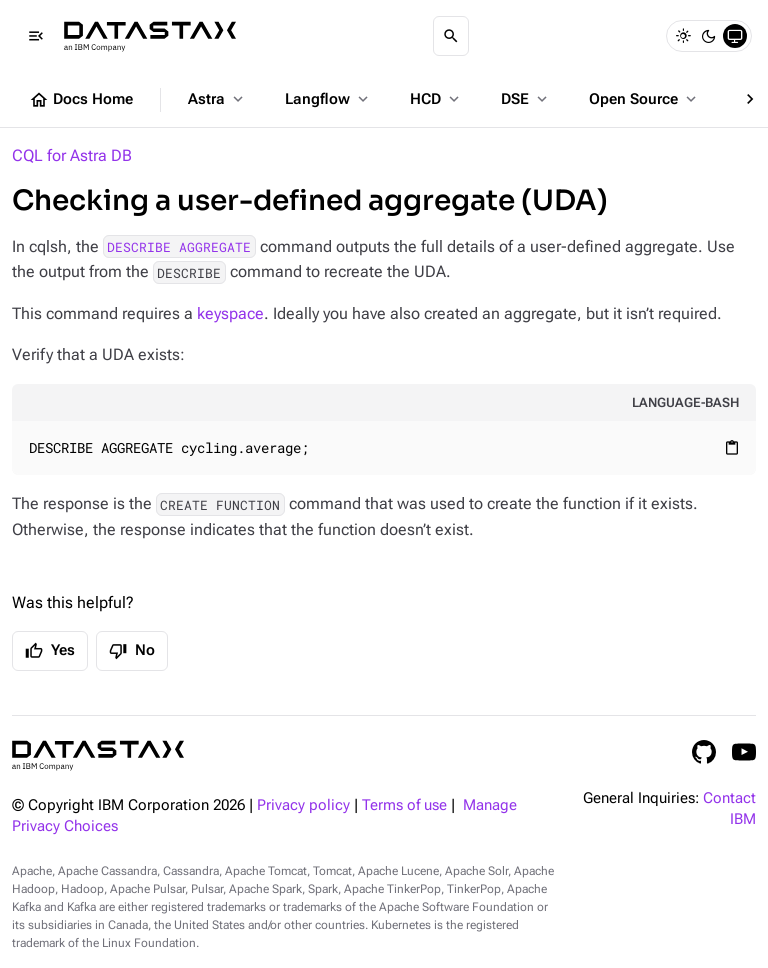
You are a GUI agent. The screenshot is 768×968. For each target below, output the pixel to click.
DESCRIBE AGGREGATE (179, 247)
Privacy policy (303, 805)
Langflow (328, 99)
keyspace (230, 313)
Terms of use (404, 805)
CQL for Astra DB (72, 155)
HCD (436, 99)
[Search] (451, 36)
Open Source (644, 99)
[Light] (683, 36)
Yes (50, 651)
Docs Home (81, 100)
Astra (217, 99)
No (132, 651)
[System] (735, 36)
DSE (526, 99)
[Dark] (709, 36)
